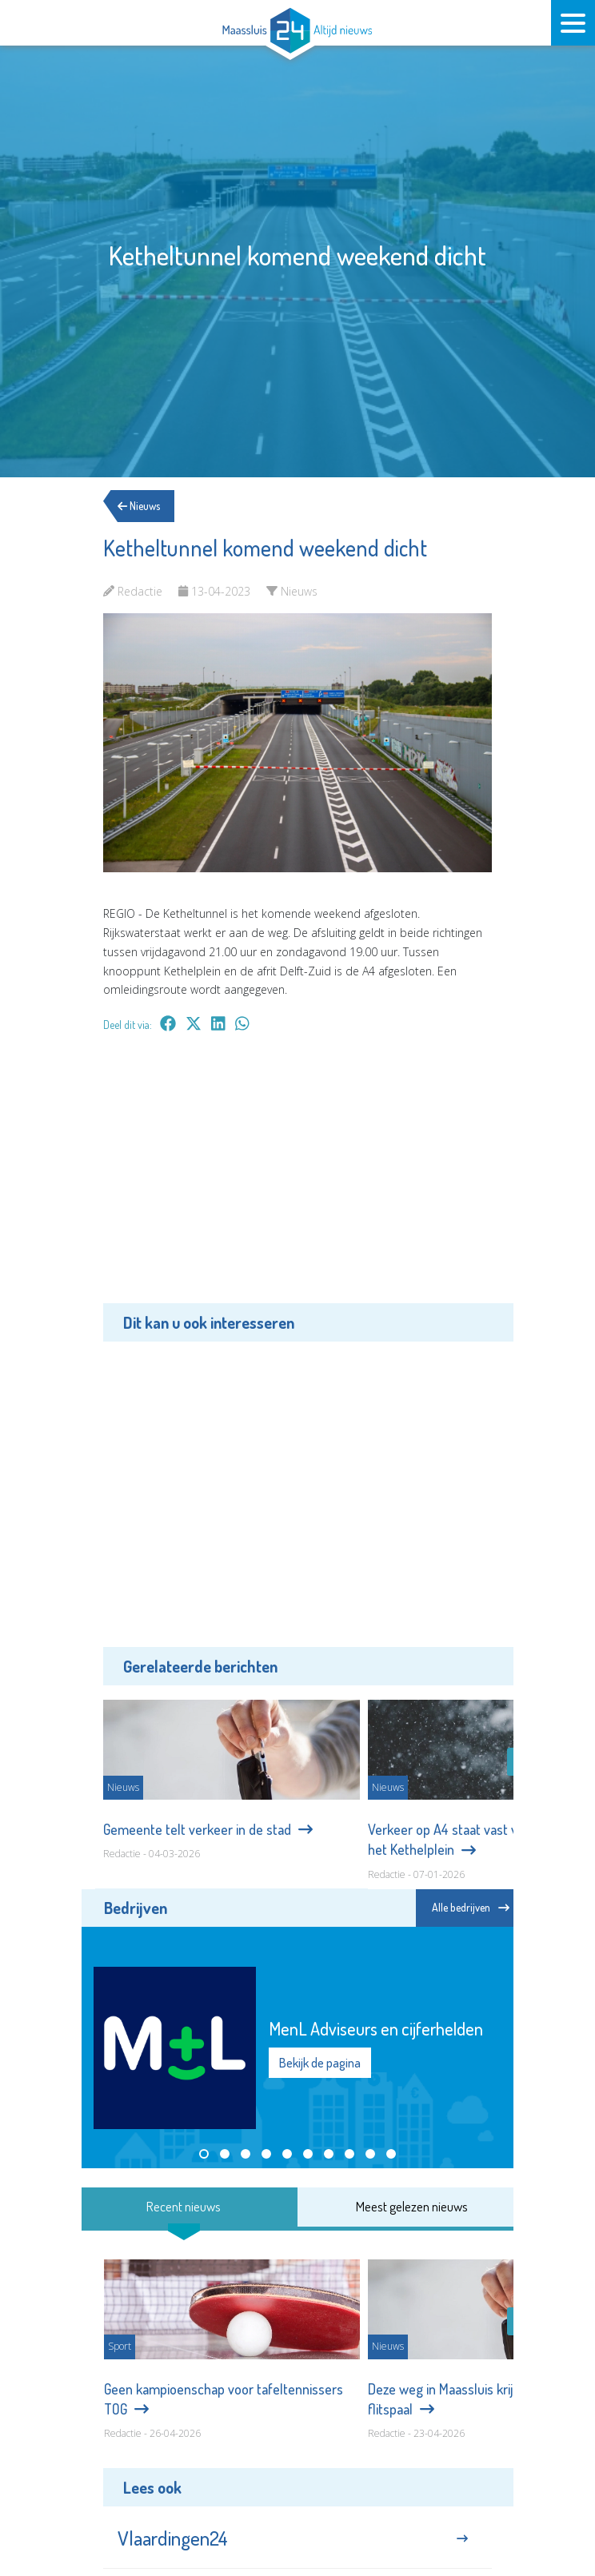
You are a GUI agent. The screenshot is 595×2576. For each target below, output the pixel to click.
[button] (204, 2154)
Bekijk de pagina (320, 2063)
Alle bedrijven (470, 1907)
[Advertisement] (297, 1179)
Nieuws (144, 505)
